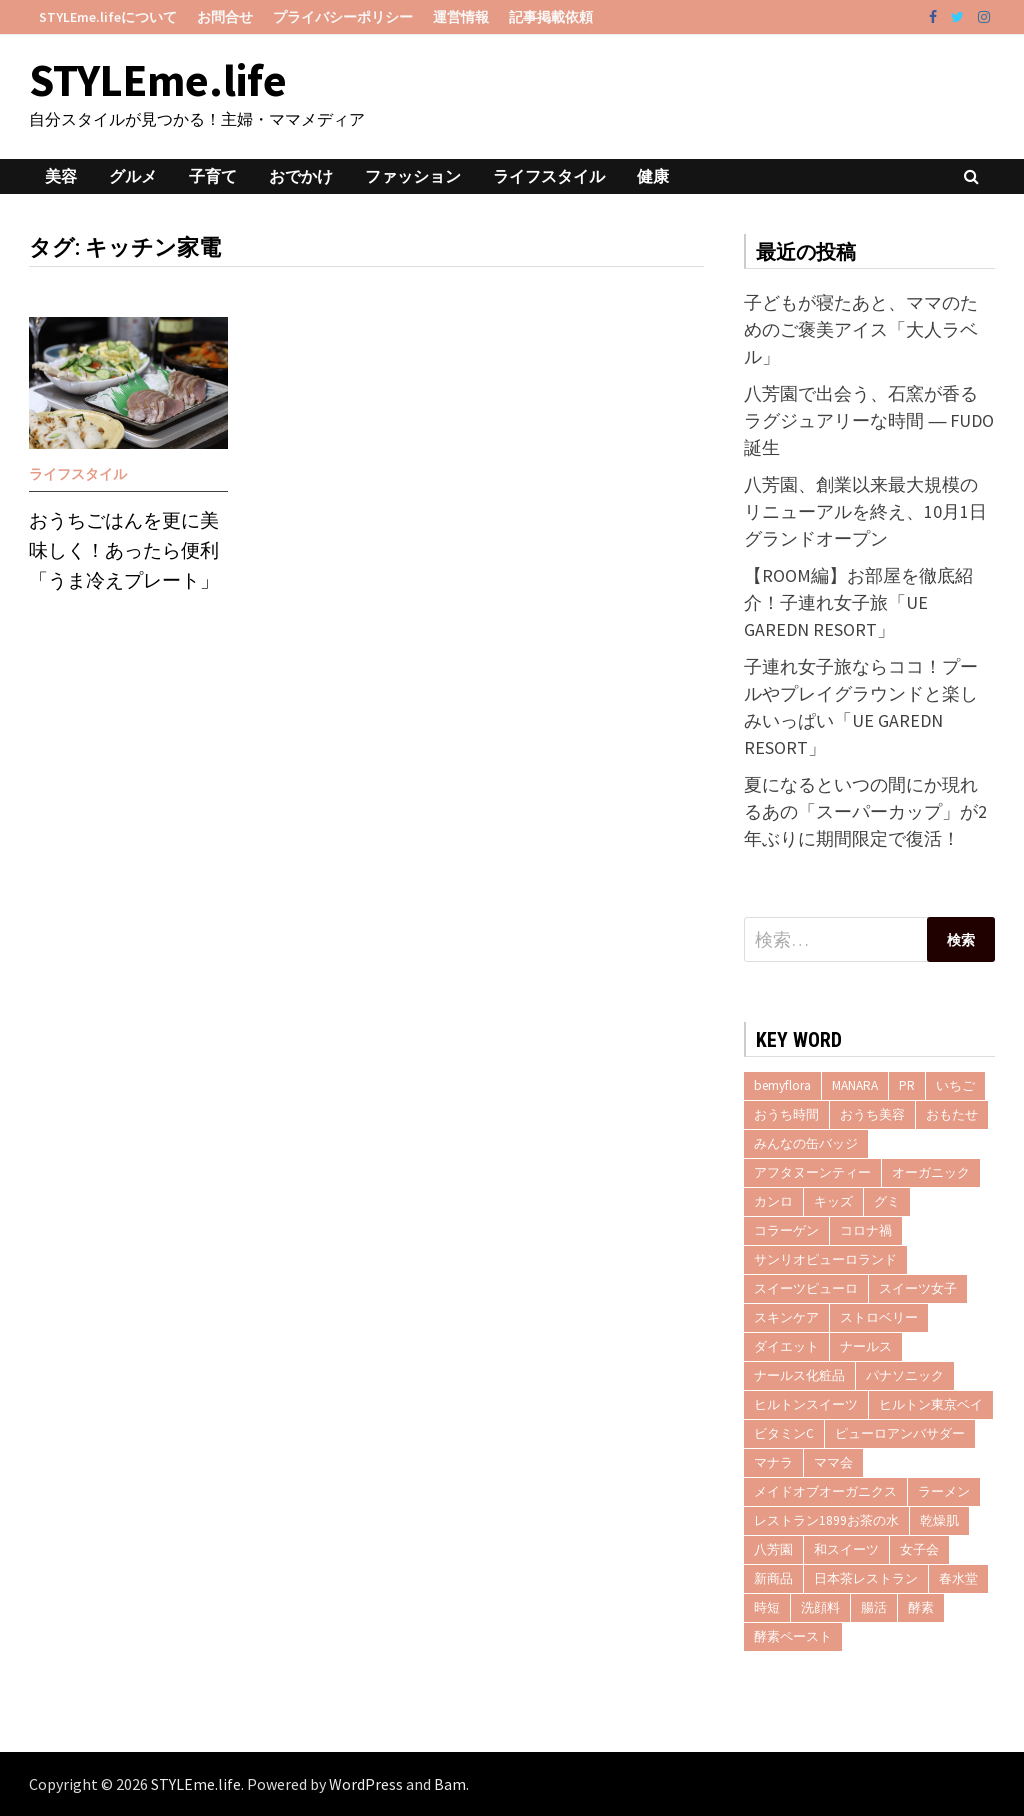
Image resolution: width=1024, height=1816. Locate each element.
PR (907, 1085)
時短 (767, 1607)
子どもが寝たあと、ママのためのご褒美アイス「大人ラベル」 (861, 329)
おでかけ (301, 176)
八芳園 (773, 1549)
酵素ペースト (793, 1636)
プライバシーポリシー (343, 17)
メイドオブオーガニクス (825, 1491)
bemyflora (782, 1085)
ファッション (413, 176)
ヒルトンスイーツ (806, 1404)
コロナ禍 (866, 1230)
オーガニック (931, 1172)
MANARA (855, 1085)
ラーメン (944, 1491)
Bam (450, 1784)
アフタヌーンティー (812, 1172)
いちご (955, 1085)
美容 (61, 176)
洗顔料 (820, 1607)
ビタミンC (784, 1433)
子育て (213, 176)
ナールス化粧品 (799, 1375)
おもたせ (952, 1114)
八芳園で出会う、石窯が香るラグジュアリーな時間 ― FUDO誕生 (869, 420)
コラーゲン (786, 1230)
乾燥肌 (939, 1520)
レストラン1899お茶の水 (826, 1520)
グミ (887, 1201)
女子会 (919, 1549)
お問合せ (225, 17)
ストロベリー (879, 1317)
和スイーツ (846, 1549)
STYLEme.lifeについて (108, 17)
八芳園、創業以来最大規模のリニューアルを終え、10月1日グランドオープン (865, 511)
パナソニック (905, 1375)
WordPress (366, 1784)
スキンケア (786, 1317)
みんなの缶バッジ (806, 1143)
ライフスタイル (549, 176)
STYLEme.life (158, 80)
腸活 (874, 1607)
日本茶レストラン (866, 1578)
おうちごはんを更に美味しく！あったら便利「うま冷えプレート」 (124, 550)
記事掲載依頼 (551, 17)
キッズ (833, 1201)
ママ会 (833, 1462)
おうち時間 (786, 1114)
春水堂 (958, 1578)
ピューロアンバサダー (900, 1433)
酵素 (921, 1607)
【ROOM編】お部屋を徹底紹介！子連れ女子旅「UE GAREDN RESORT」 (858, 602)
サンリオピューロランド (825, 1259)
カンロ (773, 1201)
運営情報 (461, 17)
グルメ (133, 176)
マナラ (773, 1462)
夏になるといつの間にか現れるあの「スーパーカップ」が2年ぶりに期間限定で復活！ (865, 811)
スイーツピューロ (806, 1288)
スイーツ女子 (918, 1288)
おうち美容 (872, 1114)
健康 (653, 176)
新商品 (773, 1578)
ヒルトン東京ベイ (931, 1404)
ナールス (866, 1346)
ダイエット (786, 1346)
